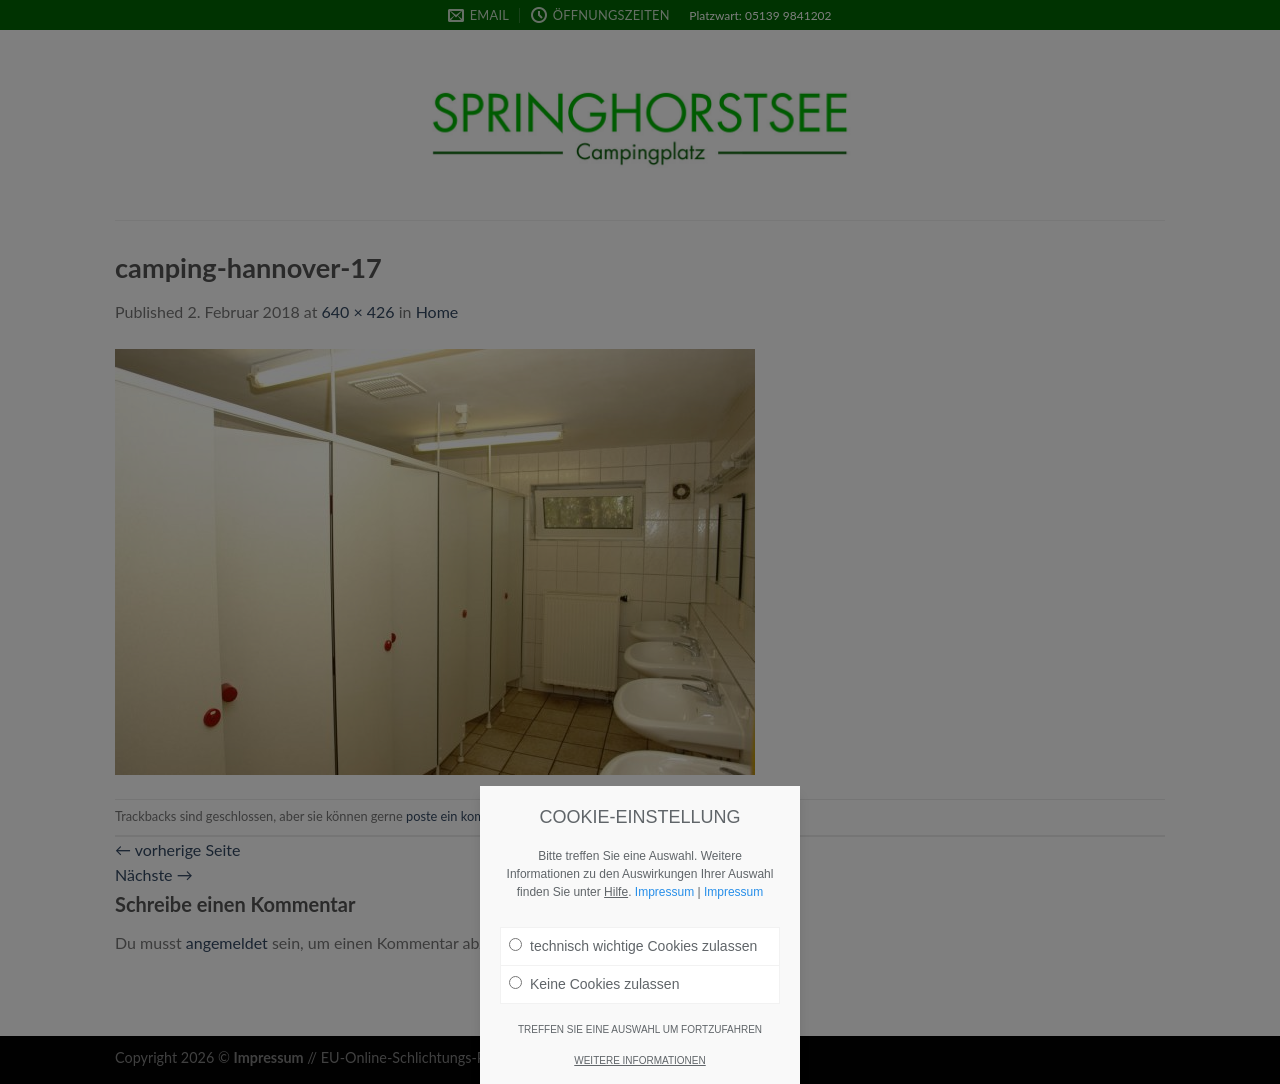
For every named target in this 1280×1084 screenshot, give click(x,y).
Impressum (664, 900)
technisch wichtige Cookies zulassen (633, 954)
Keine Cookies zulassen (594, 992)
